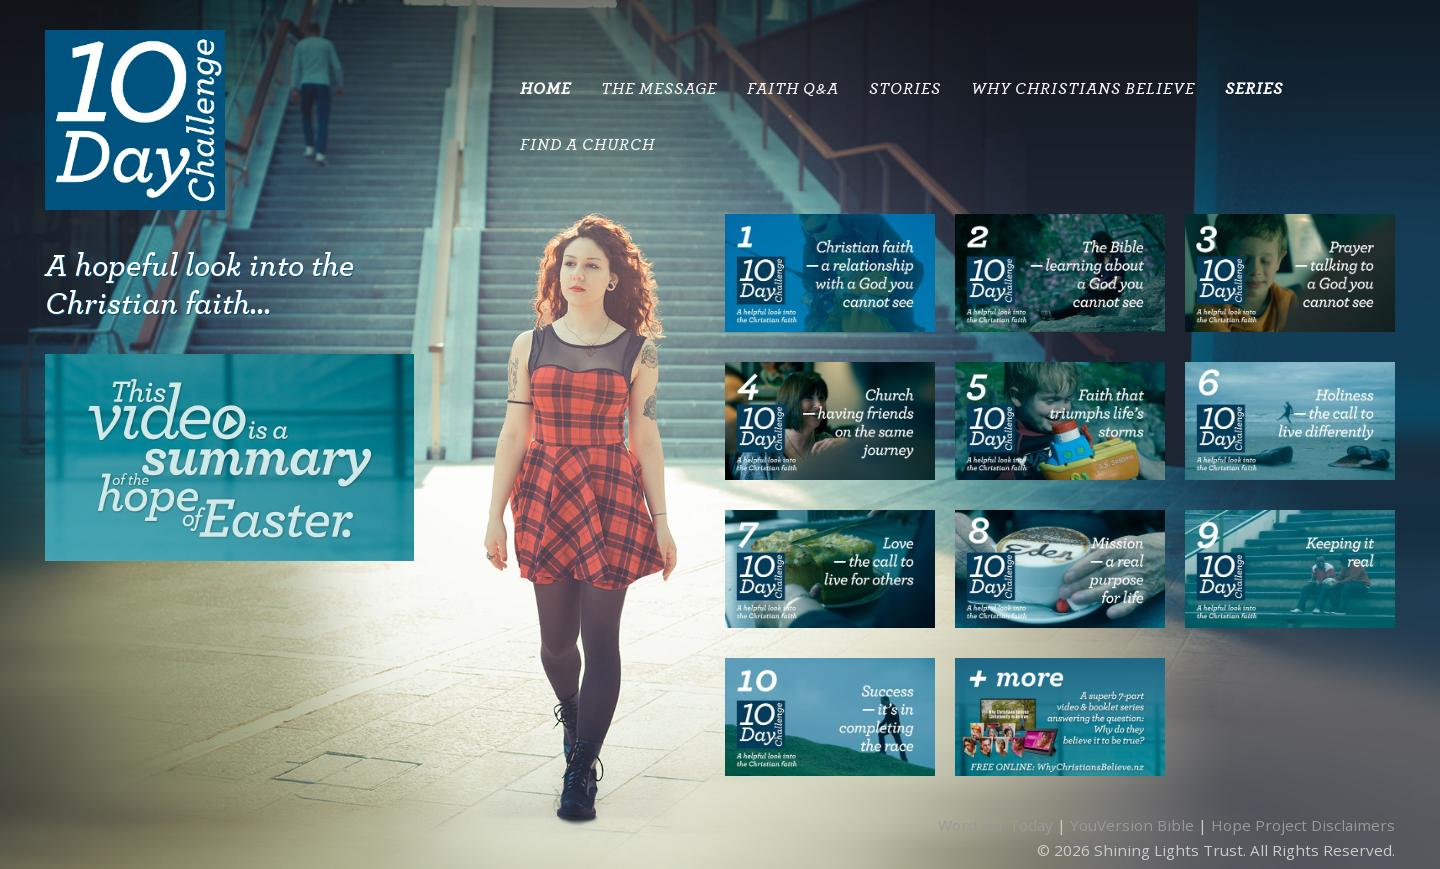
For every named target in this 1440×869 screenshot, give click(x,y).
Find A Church (587, 145)
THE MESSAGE (659, 89)
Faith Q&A (793, 89)
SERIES (1254, 89)
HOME (545, 89)
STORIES (905, 89)
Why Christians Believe (1083, 89)
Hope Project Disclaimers (1303, 825)
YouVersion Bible (1132, 825)
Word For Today (995, 825)
